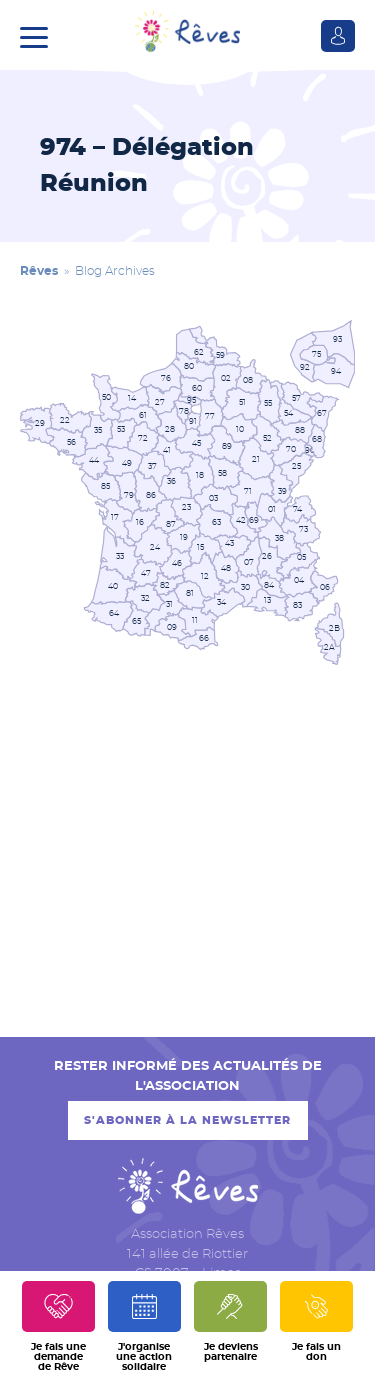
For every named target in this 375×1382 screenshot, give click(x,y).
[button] (39, 35)
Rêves (39, 271)
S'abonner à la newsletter (187, 1120)
